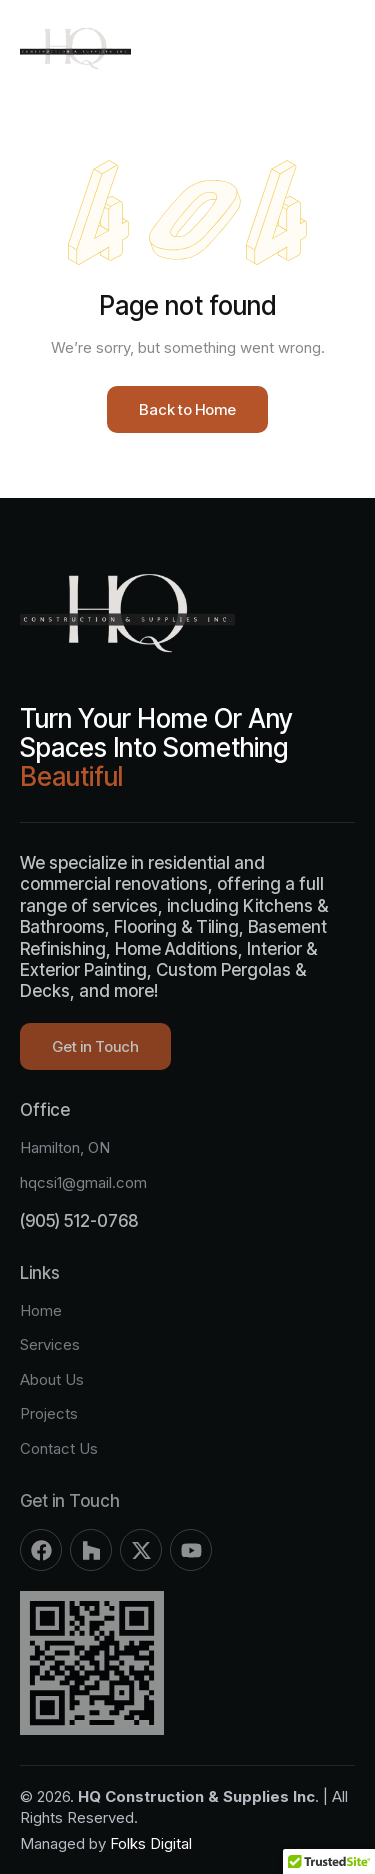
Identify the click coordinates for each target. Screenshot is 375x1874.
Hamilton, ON (65, 1147)
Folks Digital (151, 1843)
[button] (341, 48)
